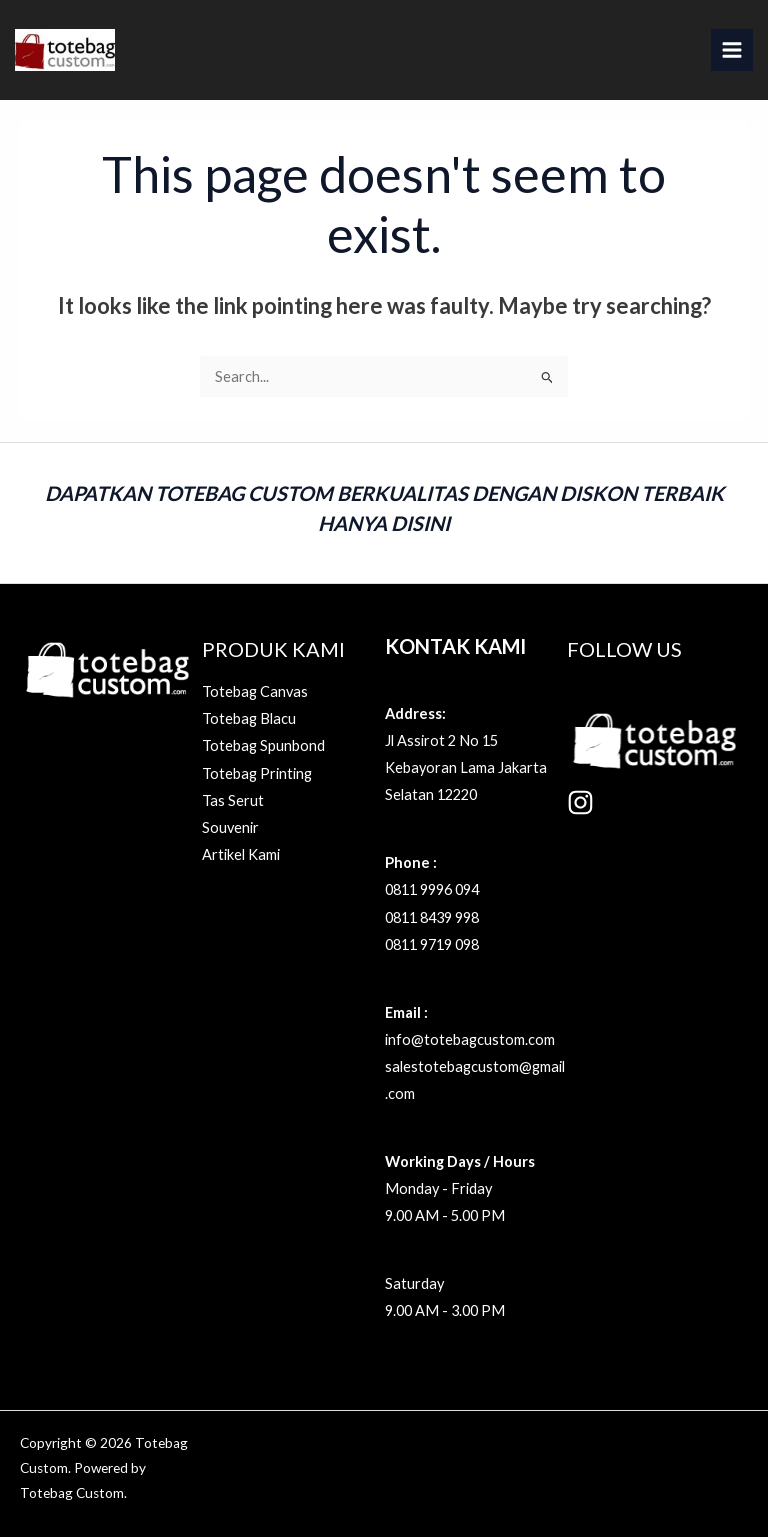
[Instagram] (580, 802)
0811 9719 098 (432, 944)
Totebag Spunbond (263, 745)
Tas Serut (233, 800)
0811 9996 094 (432, 889)
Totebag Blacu (249, 718)
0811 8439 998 (432, 917)
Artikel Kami (241, 854)
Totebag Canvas (255, 691)
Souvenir (230, 827)
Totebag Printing (257, 773)
